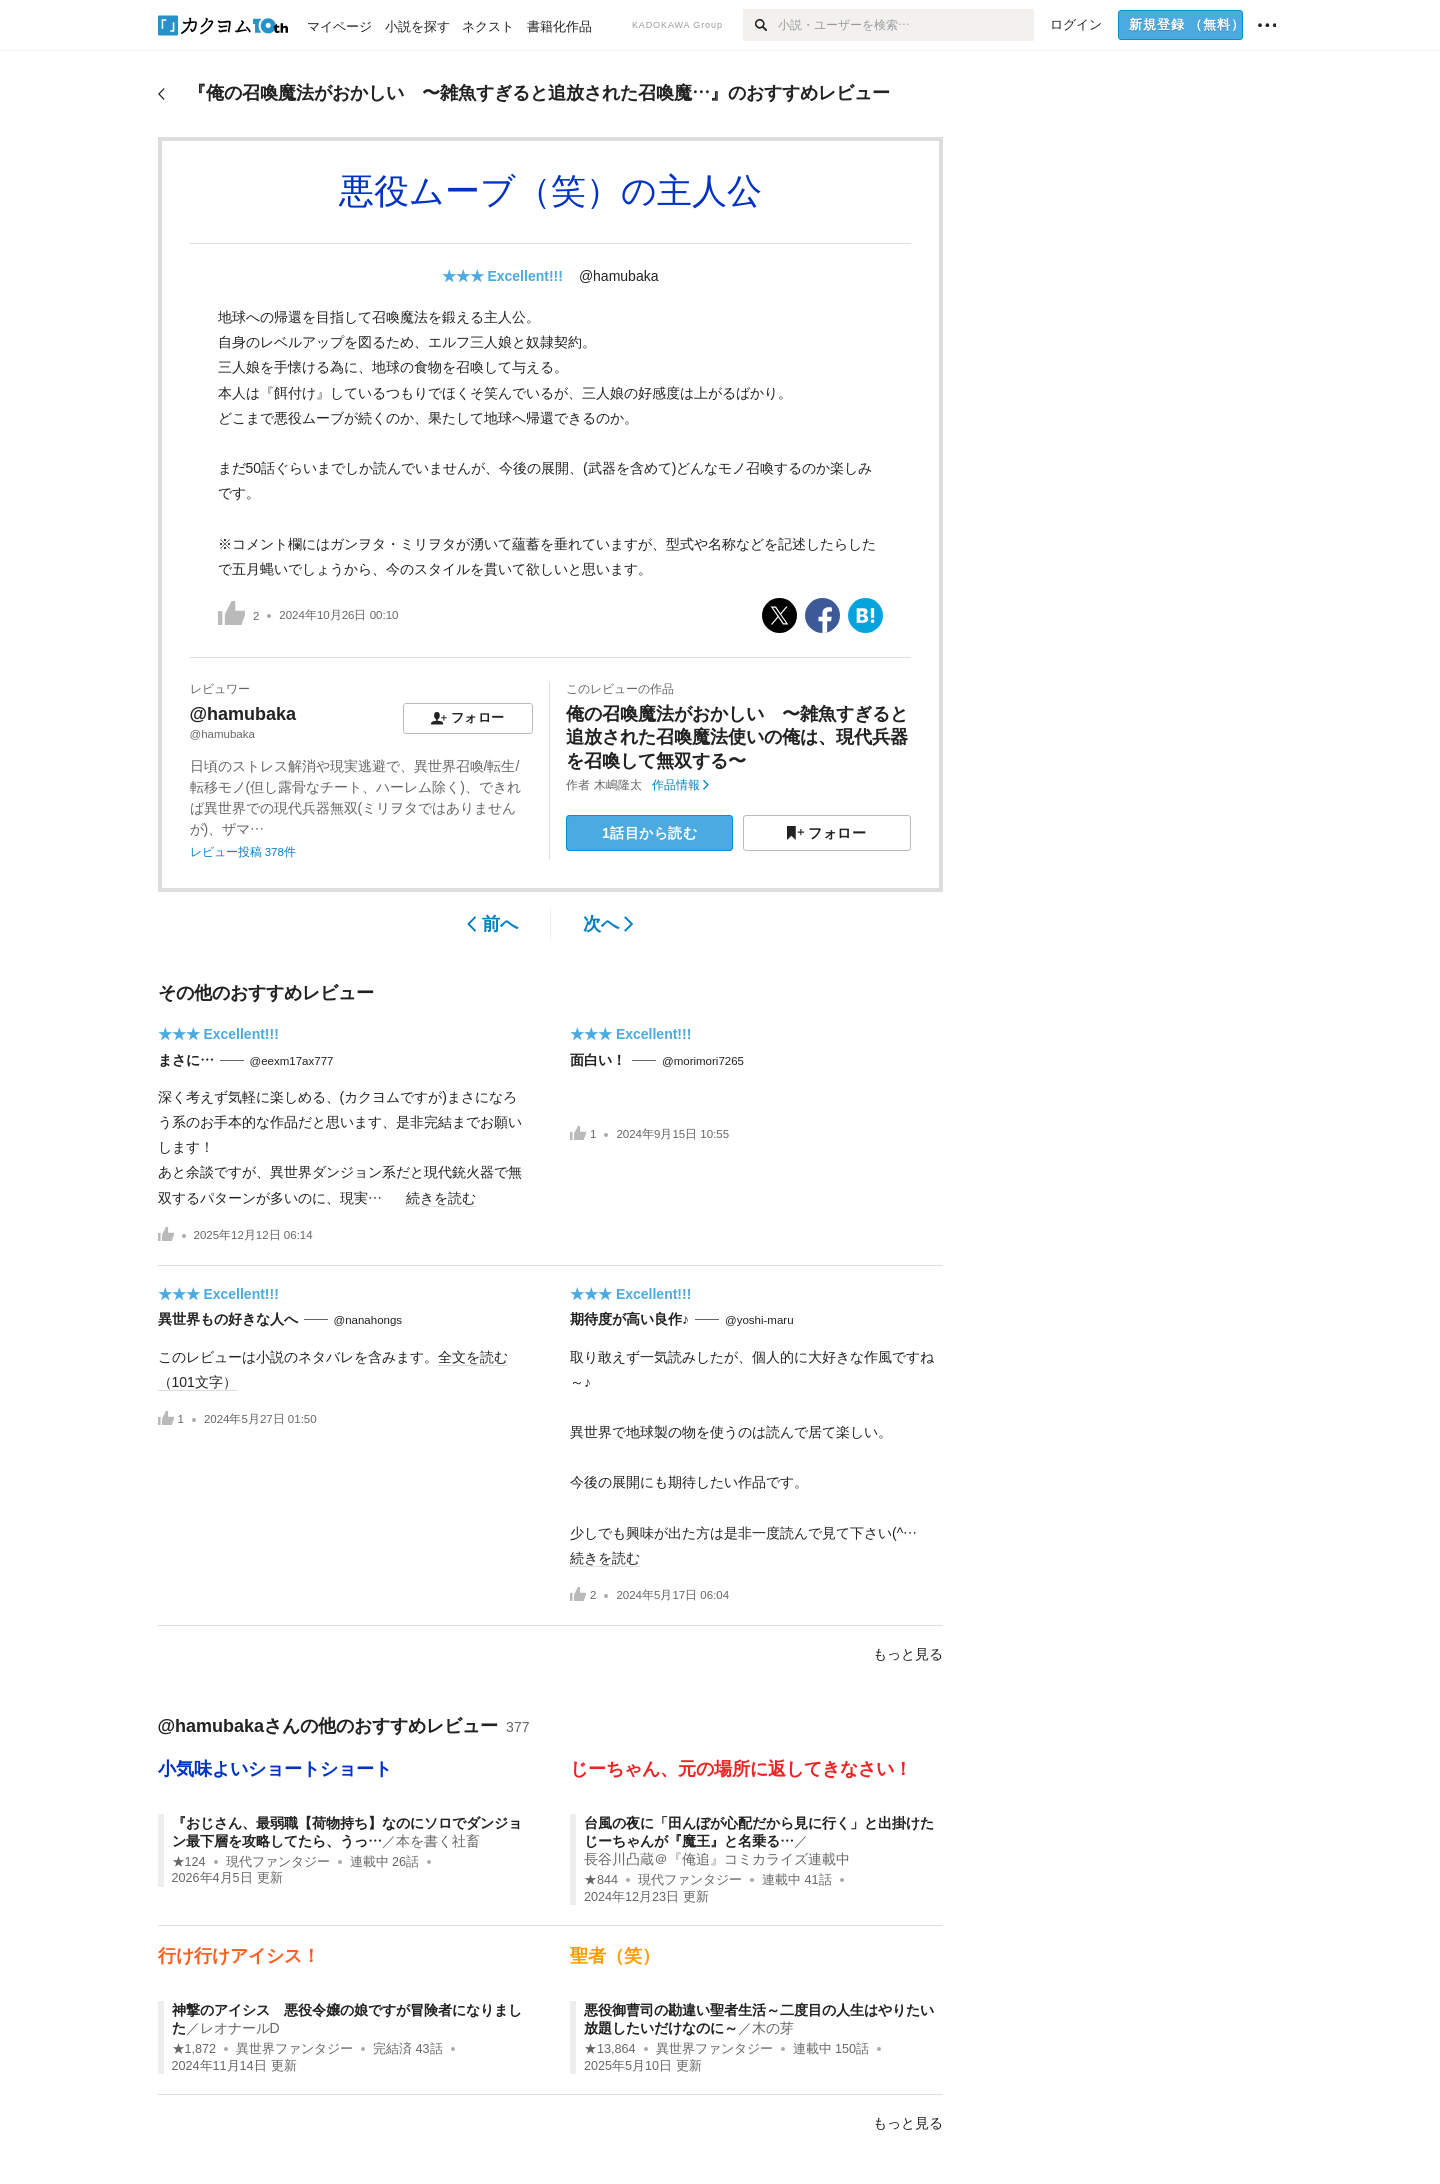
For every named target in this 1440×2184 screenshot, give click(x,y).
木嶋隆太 (618, 785)
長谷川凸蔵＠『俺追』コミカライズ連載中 (717, 1859)
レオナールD (240, 2028)
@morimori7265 (703, 1061)
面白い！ (598, 1060)
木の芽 (773, 2028)
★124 (189, 1862)
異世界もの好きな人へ (228, 1319)
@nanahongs (368, 1320)
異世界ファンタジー (294, 2049)
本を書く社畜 (438, 1841)
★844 (601, 1880)
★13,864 (610, 2049)
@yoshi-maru (759, 1320)
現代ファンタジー (278, 1862)
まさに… (186, 1060)
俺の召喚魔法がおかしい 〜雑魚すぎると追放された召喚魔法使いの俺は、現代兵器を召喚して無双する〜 (737, 737)
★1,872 (194, 2049)
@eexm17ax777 (292, 1061)
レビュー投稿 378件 (243, 852)
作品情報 (680, 785)
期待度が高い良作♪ (629, 1319)
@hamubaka (619, 276)
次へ (608, 924)
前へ (492, 924)
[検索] (760, 25)
